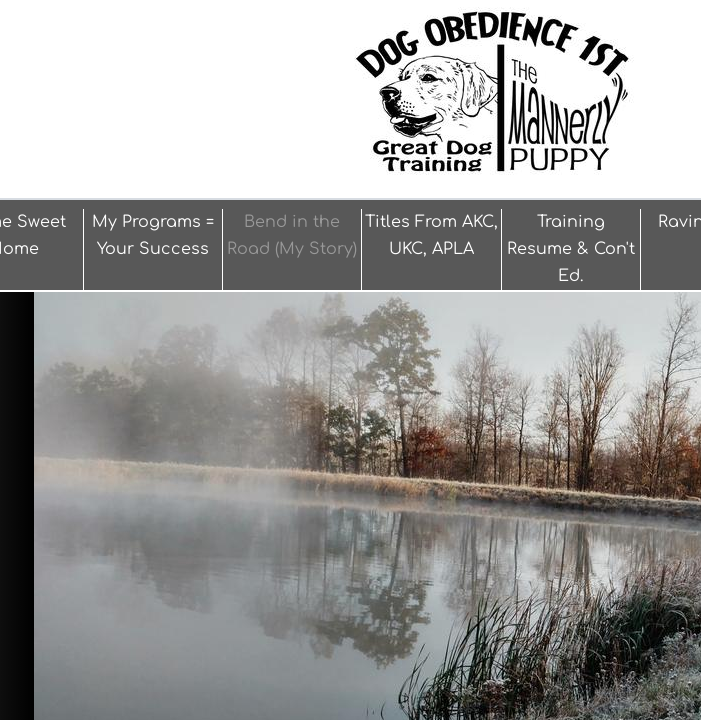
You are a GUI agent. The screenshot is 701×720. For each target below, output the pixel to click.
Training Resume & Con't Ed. (571, 249)
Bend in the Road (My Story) (292, 235)
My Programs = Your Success (153, 235)
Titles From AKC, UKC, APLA (431, 235)
